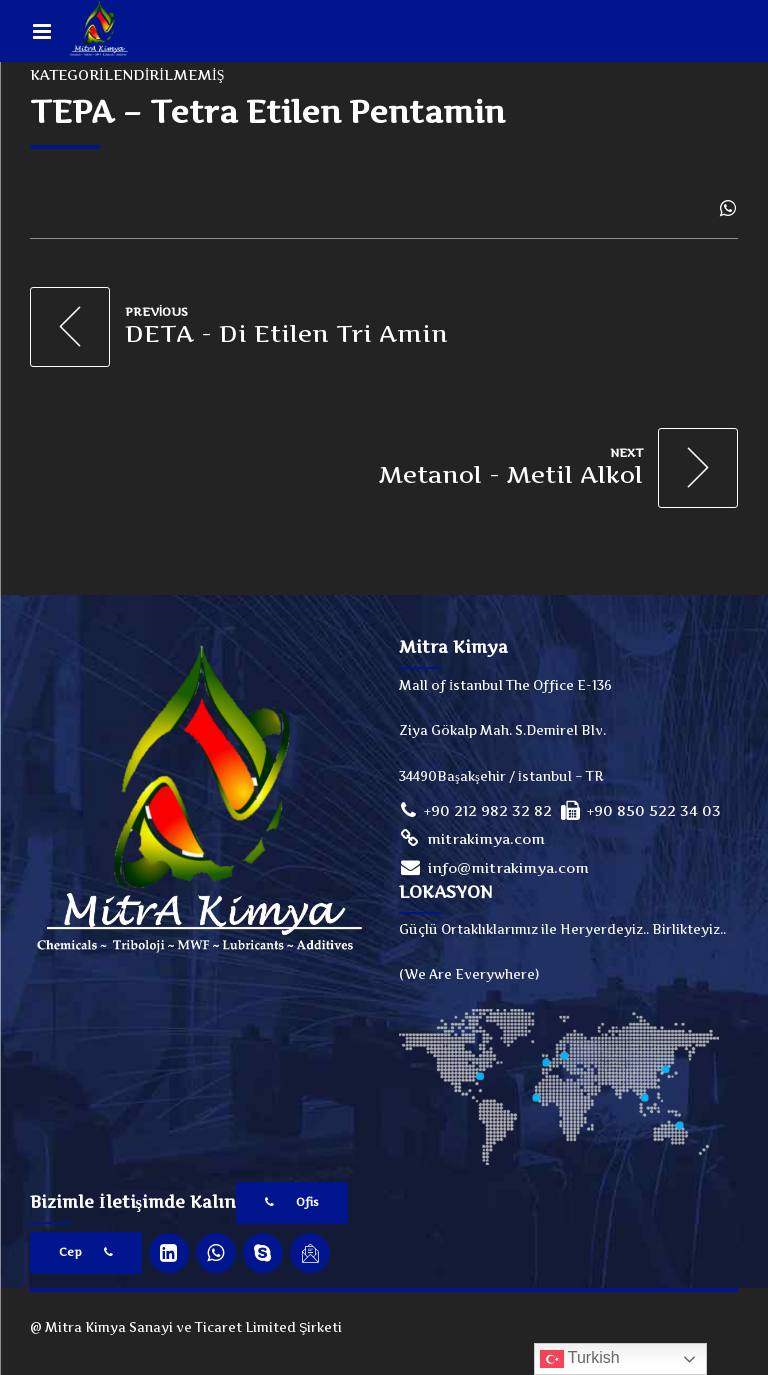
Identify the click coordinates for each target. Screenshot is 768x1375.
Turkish (580, 1359)
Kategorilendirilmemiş (127, 74)
